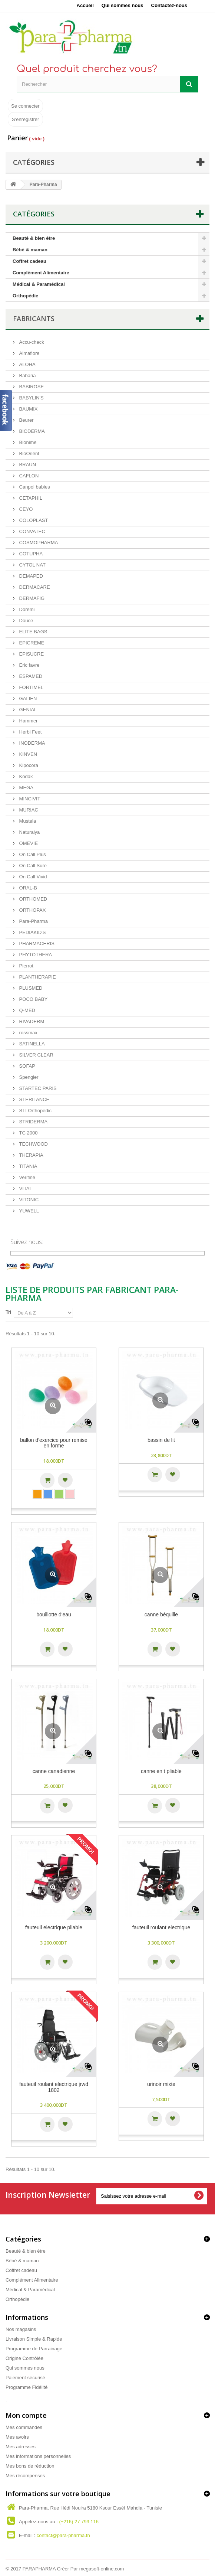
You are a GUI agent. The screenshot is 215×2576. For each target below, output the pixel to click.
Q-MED (26, 1010)
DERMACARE (34, 587)
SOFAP (26, 1066)
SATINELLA (31, 1044)
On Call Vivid (32, 876)
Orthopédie (25, 295)
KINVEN (27, 754)
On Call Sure (32, 865)
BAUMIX (27, 409)
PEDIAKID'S (32, 932)
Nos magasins (21, 2329)
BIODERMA (31, 431)
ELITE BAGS (32, 631)
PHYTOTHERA (35, 954)
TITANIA (27, 1166)
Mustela (27, 821)
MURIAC (28, 810)
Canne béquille (161, 1614)
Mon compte (26, 2415)
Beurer (26, 420)
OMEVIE (28, 843)
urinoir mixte (161, 2084)
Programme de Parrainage (34, 2348)
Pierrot (25, 966)
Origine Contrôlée (24, 2358)
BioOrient (28, 453)
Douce (25, 620)
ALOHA (27, 364)
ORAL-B (27, 888)
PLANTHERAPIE (37, 977)
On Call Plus (32, 854)
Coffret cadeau (29, 261)
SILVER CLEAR (35, 1055)
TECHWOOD (33, 1144)
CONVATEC (31, 531)
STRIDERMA (32, 1121)
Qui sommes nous (122, 5)
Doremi (26, 609)
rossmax (27, 1032)
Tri (8, 1312)
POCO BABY (32, 999)
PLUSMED (30, 988)
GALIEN (27, 698)
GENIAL (27, 709)
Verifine (26, 1177)
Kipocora (28, 765)
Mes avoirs (17, 2437)
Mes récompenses (25, 2475)
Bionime (27, 442)
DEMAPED (30, 576)
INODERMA (31, 743)
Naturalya (29, 832)
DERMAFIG (31, 598)
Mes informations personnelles (38, 2456)
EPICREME (31, 643)
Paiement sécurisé (25, 2377)
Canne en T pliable (161, 1771)
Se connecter (25, 106)
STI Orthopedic (35, 1110)
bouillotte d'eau (53, 1614)
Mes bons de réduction (30, 2466)
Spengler (28, 1077)
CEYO (25, 509)
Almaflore (29, 353)
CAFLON (28, 476)
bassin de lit (161, 1440)
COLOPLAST (33, 520)
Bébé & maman (30, 249)
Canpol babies (34, 487)
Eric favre (29, 665)
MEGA (25, 787)
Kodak (25, 776)
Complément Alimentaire (41, 272)
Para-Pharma (33, 921)
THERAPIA (30, 1155)
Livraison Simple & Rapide (34, 2339)
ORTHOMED (32, 899)
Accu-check (31, 342)
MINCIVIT (29, 798)
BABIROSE (31, 386)
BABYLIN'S (31, 398)
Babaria (27, 375)
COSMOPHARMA (38, 542)
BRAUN (27, 464)
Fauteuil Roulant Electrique (161, 1927)
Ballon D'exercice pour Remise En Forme (53, 1443)
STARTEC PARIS (37, 1088)
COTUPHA (30, 553)
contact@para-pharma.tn (63, 2535)
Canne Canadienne (54, 1771)
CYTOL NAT (32, 565)
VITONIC (28, 1199)
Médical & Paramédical (39, 284)
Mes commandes (24, 2427)
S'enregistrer (25, 119)
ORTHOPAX (32, 910)
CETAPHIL (30, 498)
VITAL (25, 1188)
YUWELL (28, 1211)
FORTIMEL (30, 687)
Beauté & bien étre (34, 238)
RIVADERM (31, 1021)
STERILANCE (33, 1099)
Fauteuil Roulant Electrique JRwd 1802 (53, 2087)
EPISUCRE (31, 654)
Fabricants (33, 318)
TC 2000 (27, 1133)
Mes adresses (21, 2446)
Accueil (85, 5)
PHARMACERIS (36, 943)
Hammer (27, 721)
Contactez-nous (169, 5)
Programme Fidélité (26, 2387)
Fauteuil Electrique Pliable (53, 1927)
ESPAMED (30, 676)
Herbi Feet (30, 732)
